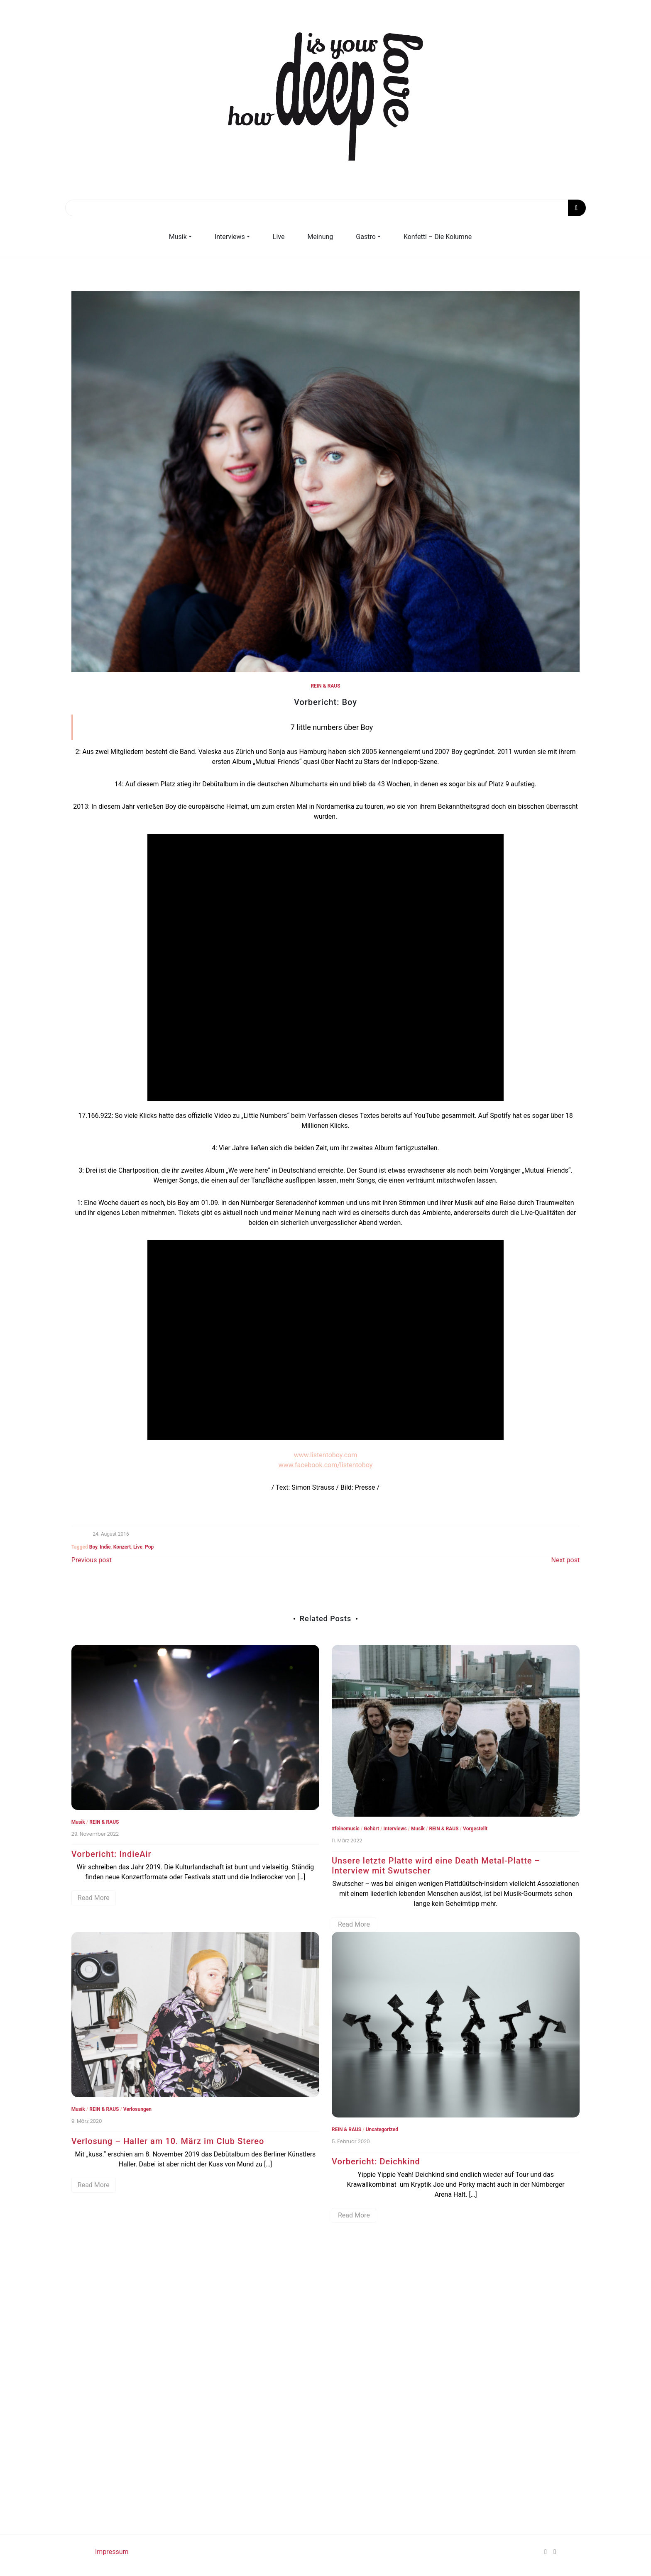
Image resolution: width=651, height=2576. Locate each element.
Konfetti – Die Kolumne (438, 237)
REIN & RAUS (325, 686)
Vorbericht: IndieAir (111, 1854)
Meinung (320, 237)
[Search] (325, 208)
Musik (178, 237)
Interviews (230, 237)
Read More (94, 1898)
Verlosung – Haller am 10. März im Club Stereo (167, 2141)
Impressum (112, 2552)
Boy (93, 1547)
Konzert (122, 1547)
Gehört (371, 1829)
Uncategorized (382, 2129)
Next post (565, 1560)
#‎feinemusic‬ (346, 1829)
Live (279, 237)
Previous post (91, 1560)
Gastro (365, 237)
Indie (105, 1547)
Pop (149, 1547)
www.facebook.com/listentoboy (326, 1465)
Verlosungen (137, 2109)
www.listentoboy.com (325, 1455)
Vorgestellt (475, 1829)
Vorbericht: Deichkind (376, 2161)
